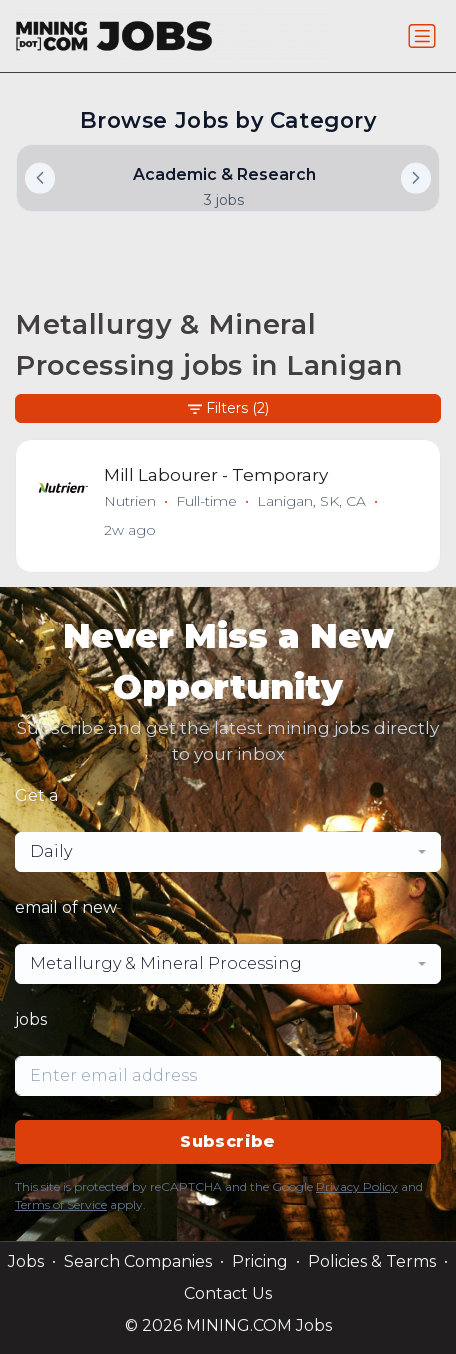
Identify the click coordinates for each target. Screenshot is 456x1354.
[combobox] (228, 852)
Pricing (260, 1261)
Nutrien (130, 501)
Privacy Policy (357, 1186)
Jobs (26, 1261)
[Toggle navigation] (422, 36)
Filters (228, 408)
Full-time (206, 501)
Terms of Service (61, 1204)
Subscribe (228, 1141)
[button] (416, 178)
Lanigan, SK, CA (311, 501)
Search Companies (138, 1261)
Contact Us (228, 1293)
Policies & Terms (372, 1261)
